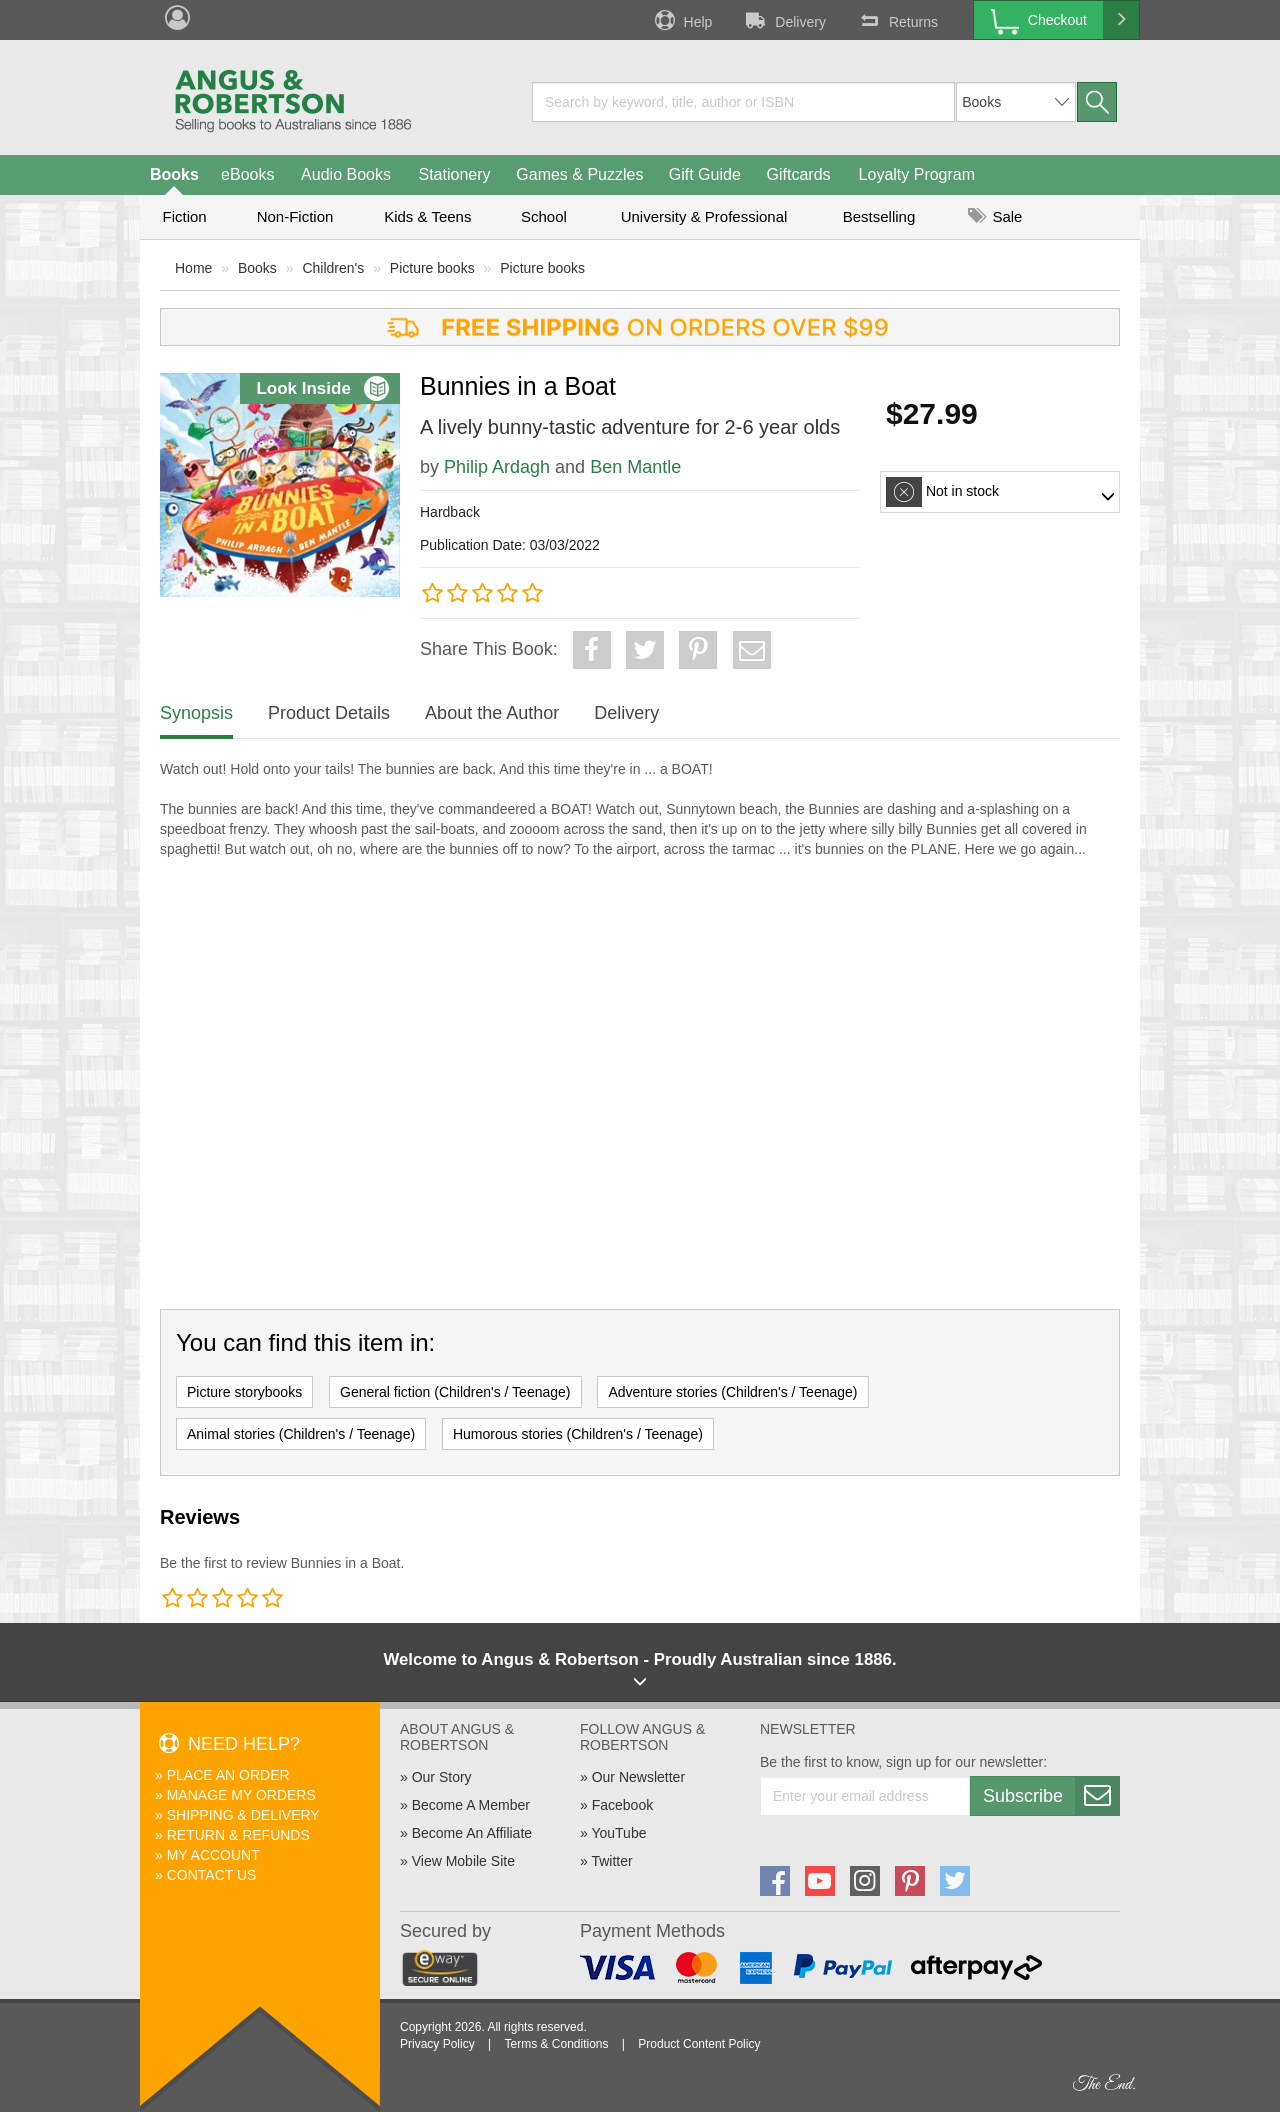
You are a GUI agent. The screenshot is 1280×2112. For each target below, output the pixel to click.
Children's (333, 268)
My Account (213, 1855)
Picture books (432, 268)
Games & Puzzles (579, 174)
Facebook (622, 1805)
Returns (897, 20)
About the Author (492, 713)
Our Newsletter (638, 1777)
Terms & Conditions (556, 2044)
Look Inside (322, 388)
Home (193, 268)
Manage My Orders (241, 1795)
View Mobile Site (463, 1861)
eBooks (247, 174)
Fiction (184, 216)
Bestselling (879, 216)
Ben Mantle (635, 467)
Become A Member (471, 1805)
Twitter (611, 1861)
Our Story (442, 1777)
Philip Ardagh (497, 467)
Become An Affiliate (472, 1833)
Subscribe (1051, 1796)
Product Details (329, 713)
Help (682, 20)
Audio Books (346, 174)
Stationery (454, 174)
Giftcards (799, 174)
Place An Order (228, 1775)
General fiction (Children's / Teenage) (455, 1392)
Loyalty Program (917, 174)
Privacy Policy (437, 2044)
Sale (995, 216)
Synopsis (196, 713)
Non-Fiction (295, 216)
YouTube (618, 1833)
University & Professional (704, 216)
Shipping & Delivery (243, 1815)
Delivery (784, 20)
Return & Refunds (238, 1835)
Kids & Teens (427, 216)
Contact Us (212, 1875)
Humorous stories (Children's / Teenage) (578, 1434)
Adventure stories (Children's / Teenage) (732, 1392)
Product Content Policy (699, 2044)
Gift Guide (705, 174)
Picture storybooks (244, 1392)
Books (174, 174)
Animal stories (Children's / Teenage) (301, 1434)
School (544, 216)
